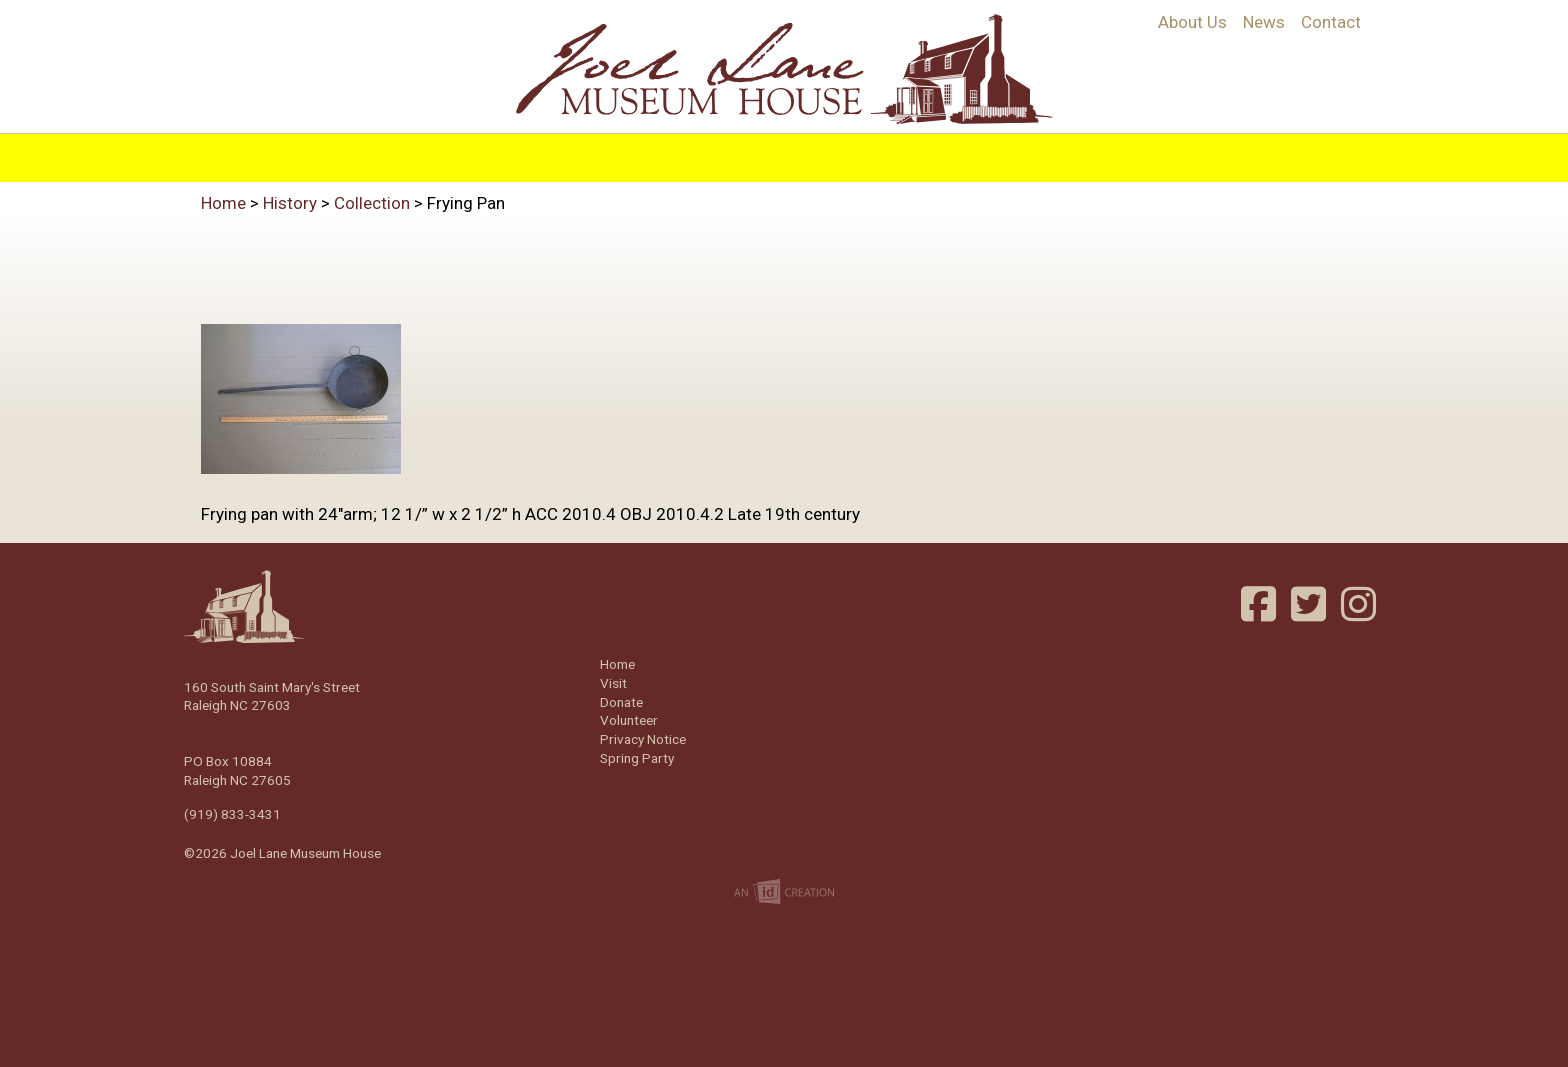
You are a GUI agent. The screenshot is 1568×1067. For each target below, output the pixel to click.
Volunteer (1124, 152)
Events (883, 152)
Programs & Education (665, 152)
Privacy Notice (643, 739)
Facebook (1261, 604)
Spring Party (637, 758)
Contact (1331, 22)
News (1264, 22)
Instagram (1361, 604)
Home (426, 152)
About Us (1192, 22)
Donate (621, 702)
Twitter (1311, 604)
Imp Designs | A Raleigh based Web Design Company (784, 893)
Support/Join (996, 152)
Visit (810, 152)
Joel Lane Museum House (784, 69)
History (508, 152)
